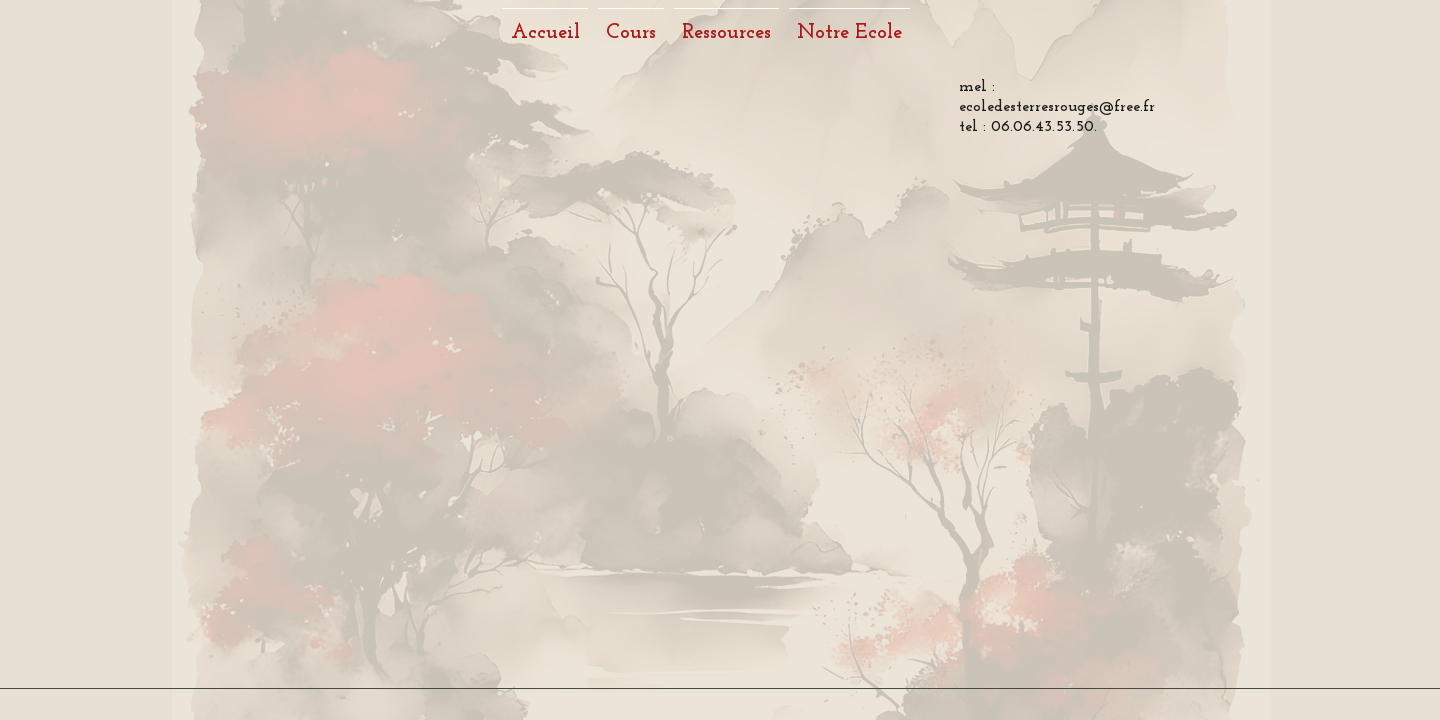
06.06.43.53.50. (1044, 127)
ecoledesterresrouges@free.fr (1057, 107)
